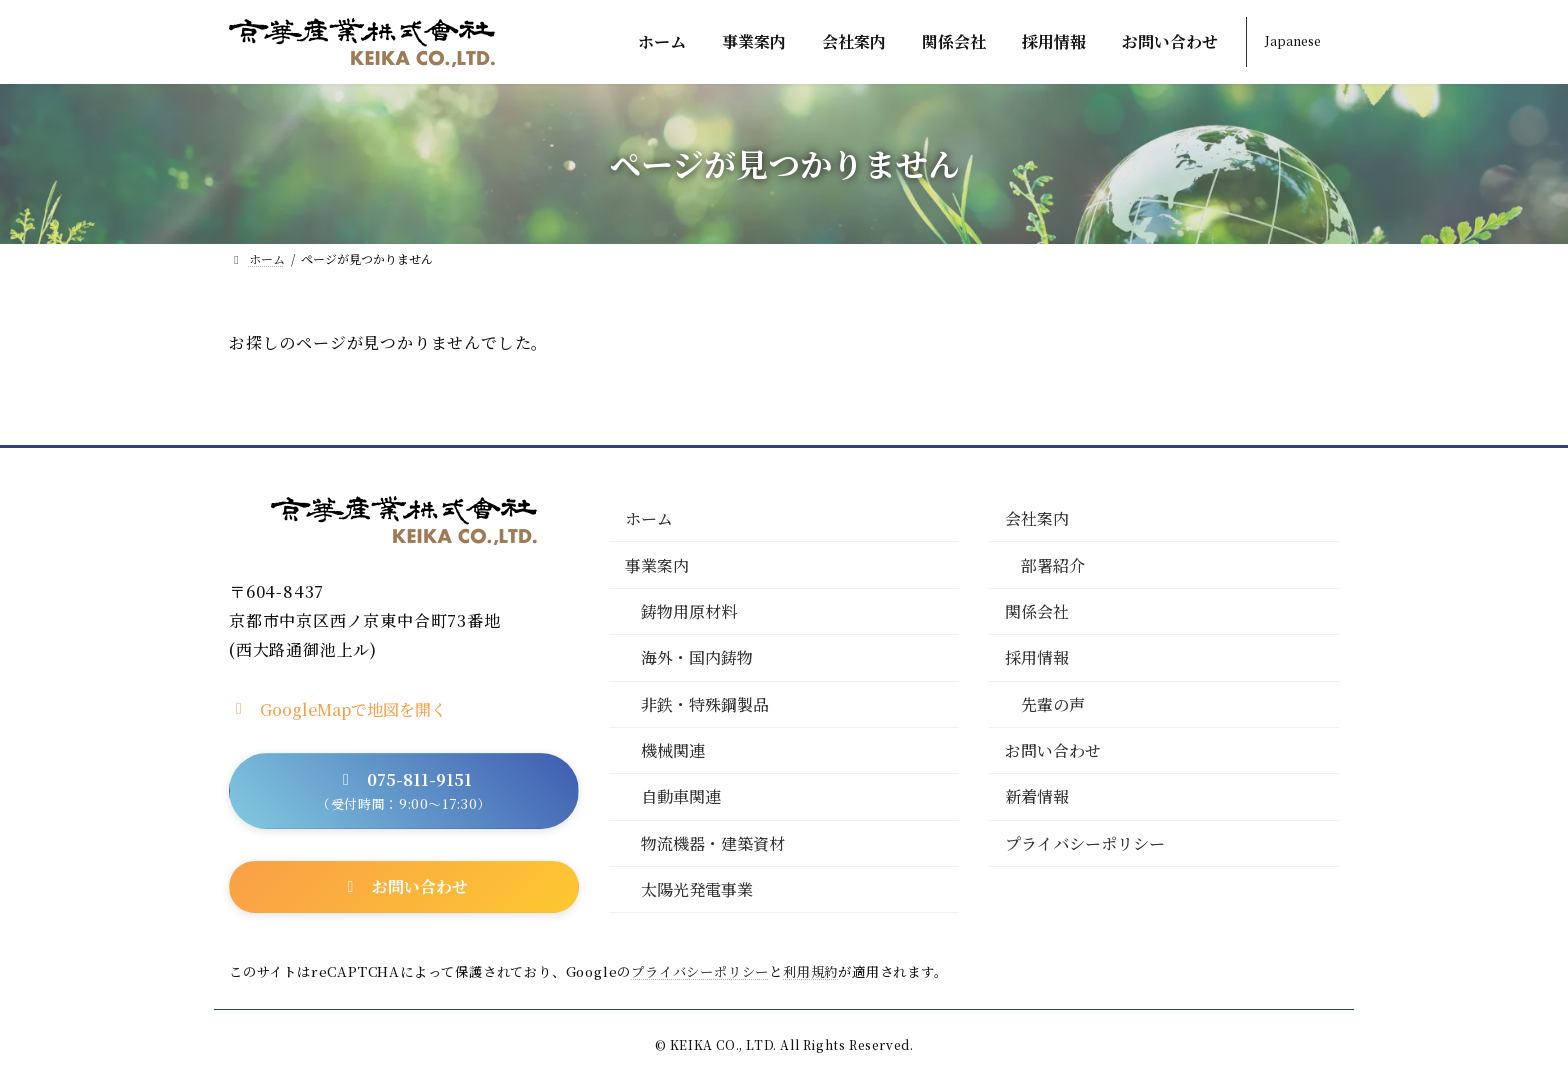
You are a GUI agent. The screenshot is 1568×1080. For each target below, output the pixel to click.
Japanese (1293, 40)
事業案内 (657, 565)
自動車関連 (681, 797)
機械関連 (673, 750)
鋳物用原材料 (689, 611)
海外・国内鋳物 (697, 658)
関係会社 (1037, 611)
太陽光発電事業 (697, 890)
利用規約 (810, 971)
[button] (338, 708)
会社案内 (1037, 519)
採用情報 (1037, 658)
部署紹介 (1053, 565)
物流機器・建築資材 (713, 843)
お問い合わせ (1053, 750)
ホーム (649, 519)
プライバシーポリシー (1085, 843)
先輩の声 (1053, 704)
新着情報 (1037, 797)
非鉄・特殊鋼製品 (705, 704)
